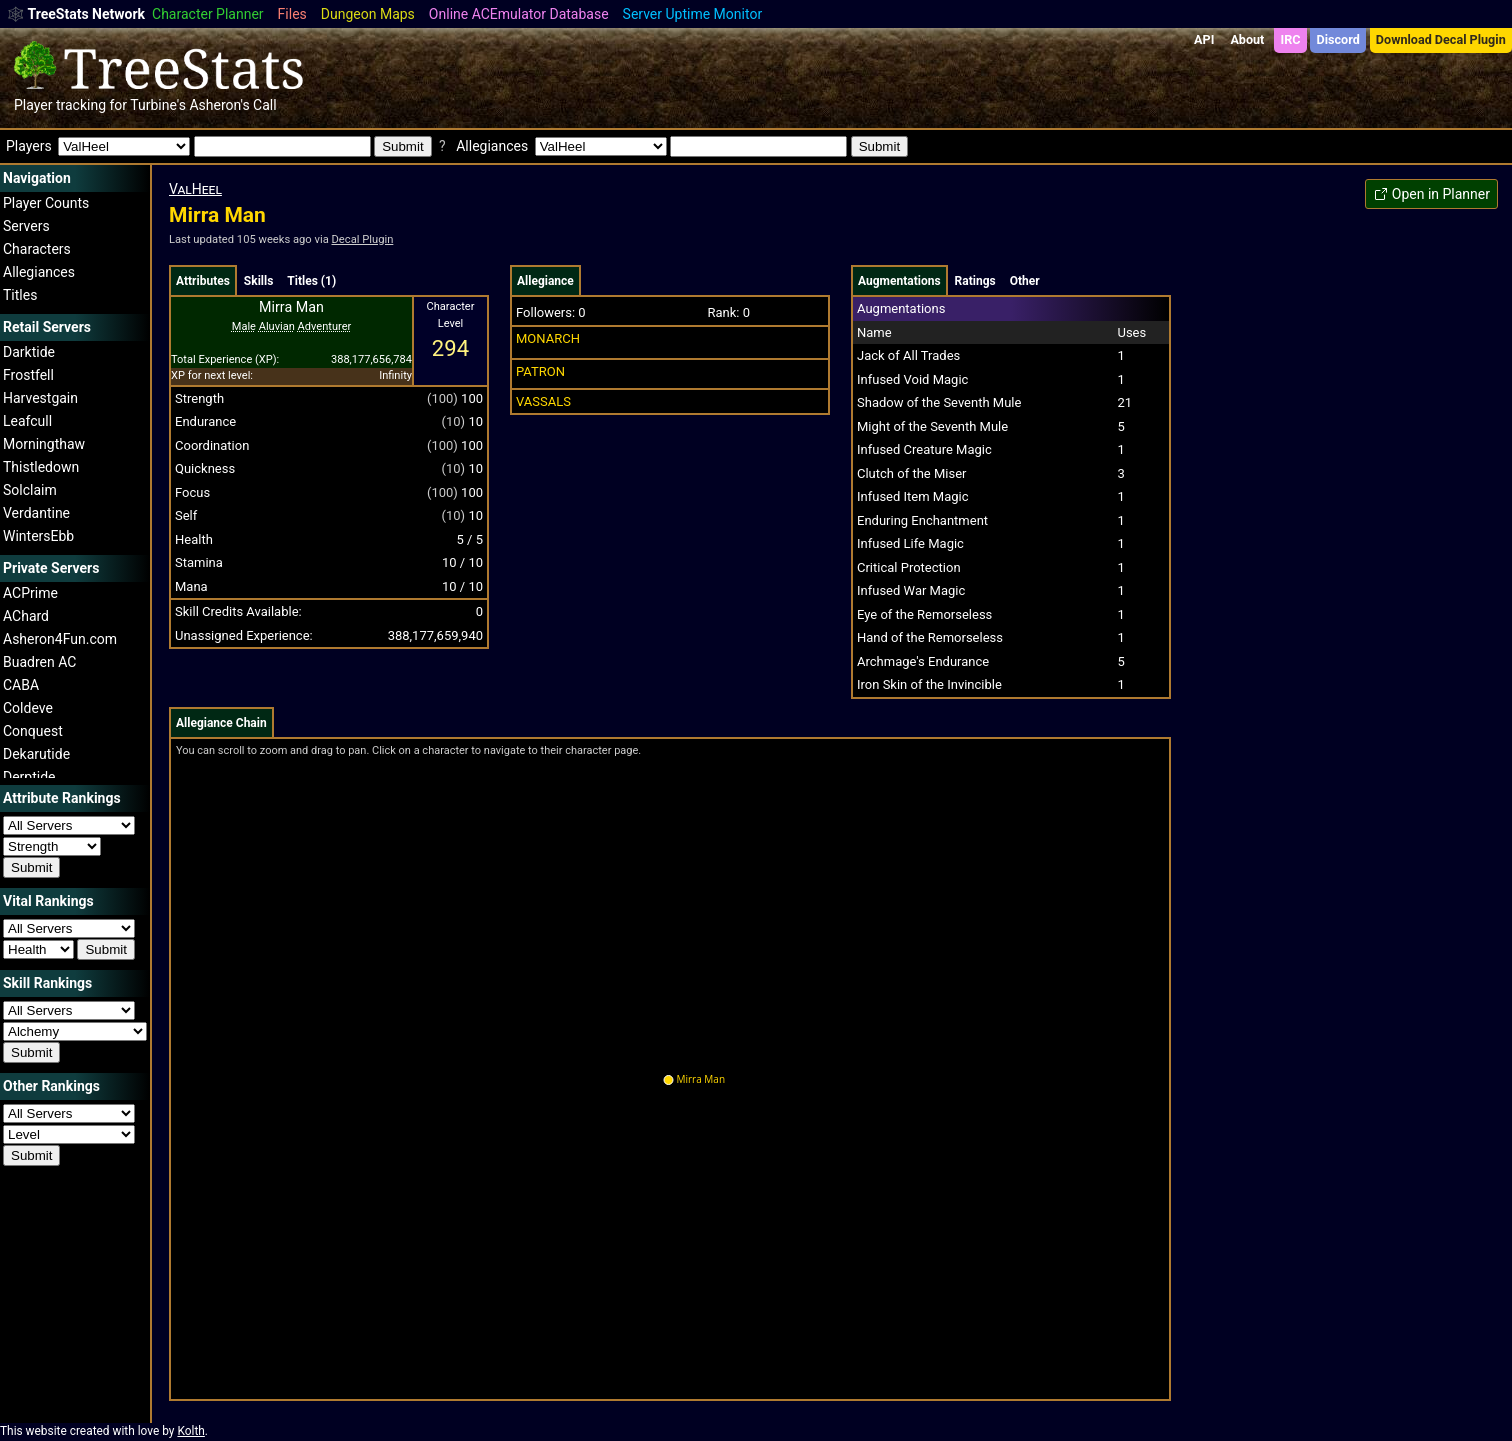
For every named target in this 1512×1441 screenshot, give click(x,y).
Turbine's (158, 105)
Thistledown (41, 467)
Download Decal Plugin (1441, 39)
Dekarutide (36, 754)
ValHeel (195, 189)
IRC (1290, 39)
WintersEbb (38, 536)
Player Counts (46, 203)
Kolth (190, 1431)
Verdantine (36, 513)
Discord (1338, 39)
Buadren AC (39, 662)
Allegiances (39, 272)
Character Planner (208, 14)
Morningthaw (44, 444)
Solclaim (30, 490)
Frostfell (28, 375)
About (1247, 39)
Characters (37, 249)
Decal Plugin (363, 239)
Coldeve (28, 708)
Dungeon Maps (368, 14)
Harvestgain (40, 398)
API (1204, 39)
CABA (21, 685)
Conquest (33, 731)
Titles (20, 295)
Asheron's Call (232, 105)
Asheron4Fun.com (60, 639)
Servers (26, 226)
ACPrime (30, 593)
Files (292, 14)
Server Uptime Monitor (693, 14)
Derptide (29, 777)
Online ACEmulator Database (519, 14)
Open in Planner (1431, 194)
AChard (26, 616)
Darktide (29, 352)
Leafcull (27, 421)
